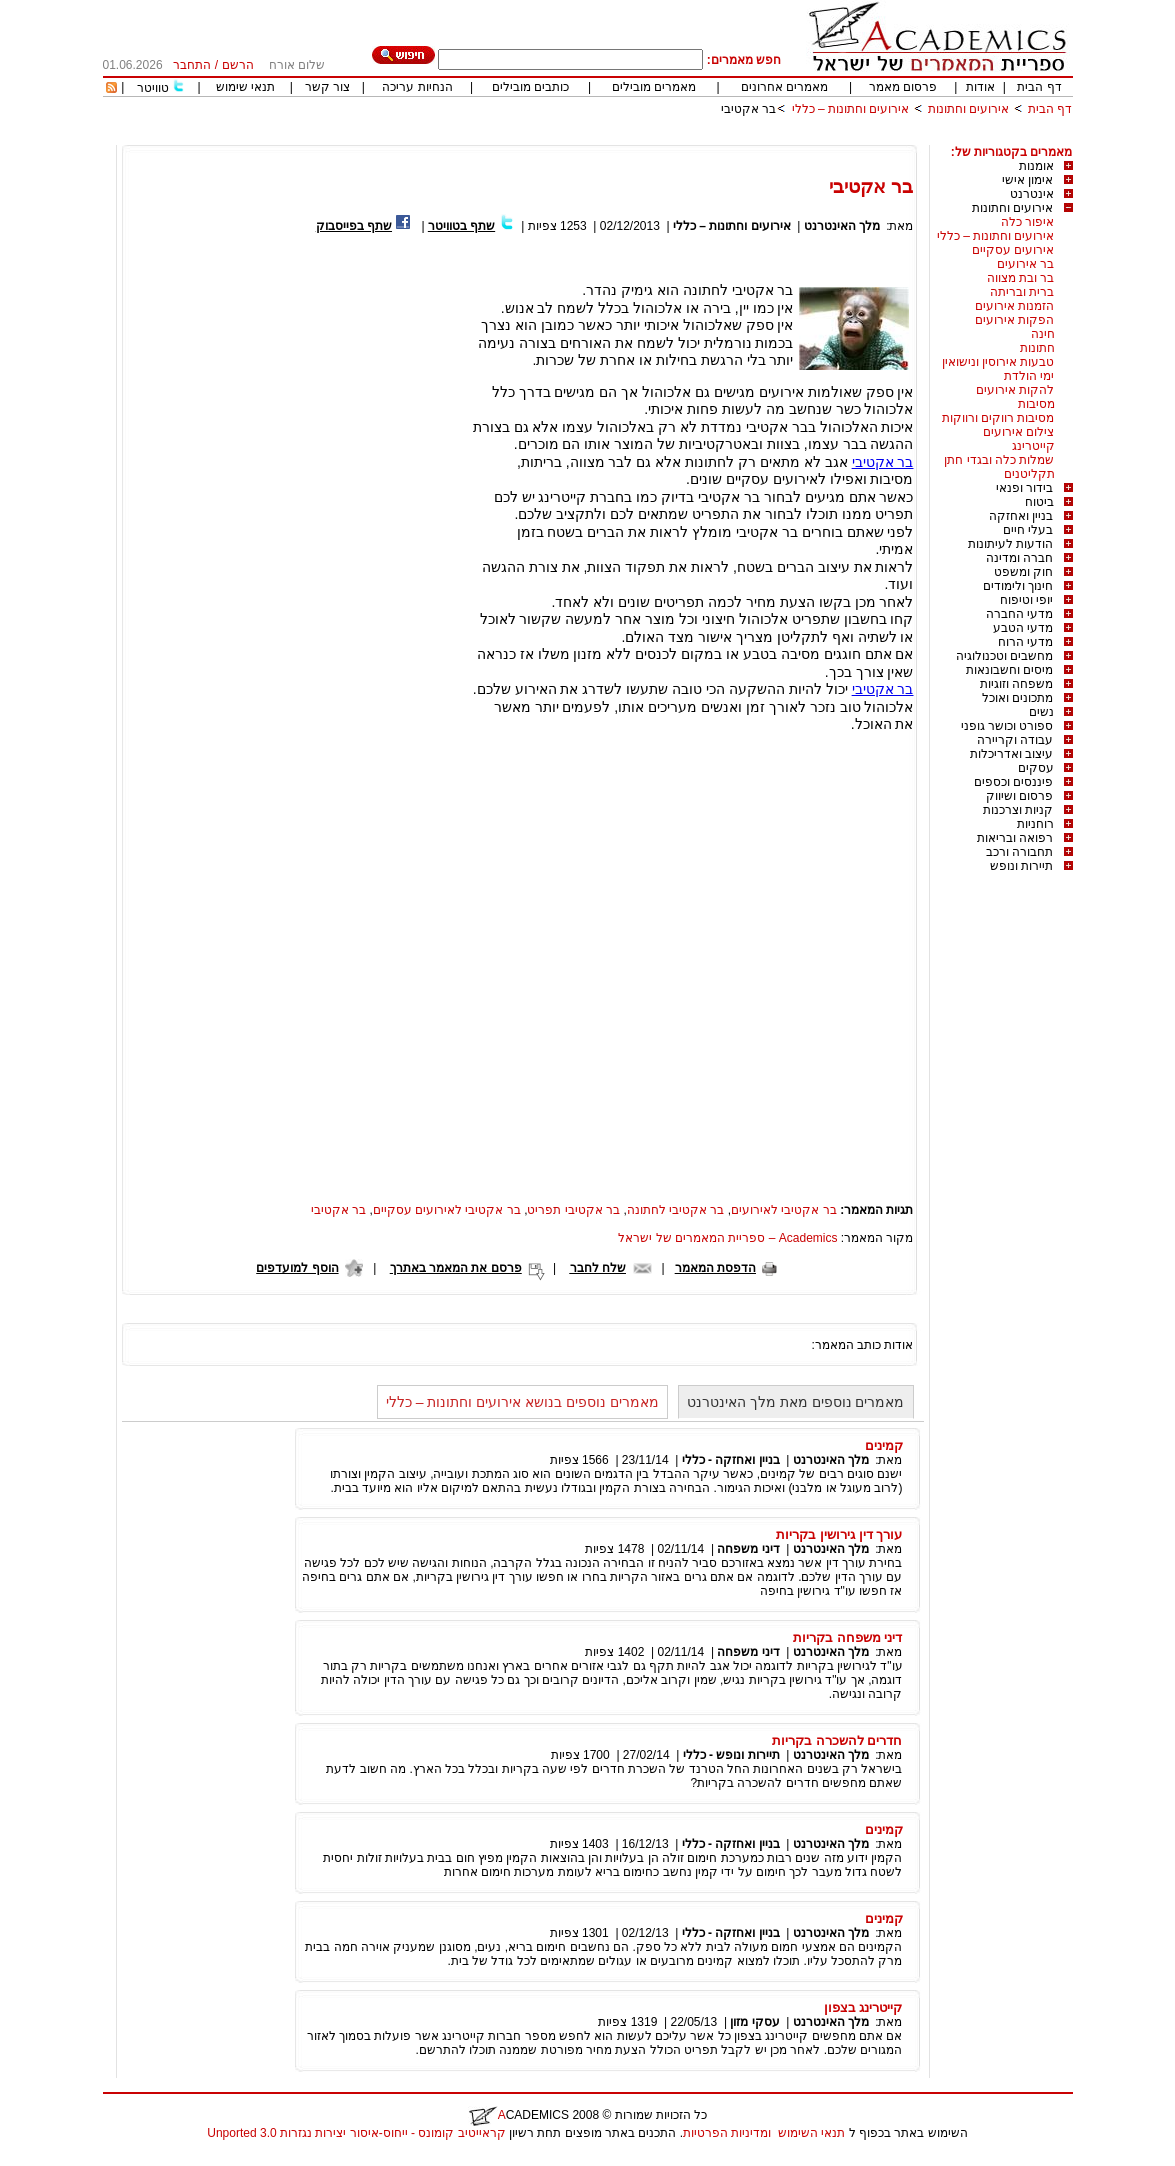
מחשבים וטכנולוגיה (1004, 656)
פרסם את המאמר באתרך (456, 1268)
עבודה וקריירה (1015, 740)
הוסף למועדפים (297, 1268)
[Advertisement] (709, 137)
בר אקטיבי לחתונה (676, 1210)
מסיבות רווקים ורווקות (998, 418)
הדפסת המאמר (715, 1268)
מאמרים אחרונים (784, 87)
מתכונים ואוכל (1017, 698)
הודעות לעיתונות (1010, 544)
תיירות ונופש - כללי (731, 1755)
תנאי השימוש (811, 2133)
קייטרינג (1033, 446)
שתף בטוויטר (461, 226)
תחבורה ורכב (1019, 852)
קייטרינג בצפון (863, 2007)
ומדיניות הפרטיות (727, 2133)
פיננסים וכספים (1013, 782)
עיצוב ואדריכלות (1011, 754)
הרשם (238, 65)
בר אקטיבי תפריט (573, 1210)
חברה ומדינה (1019, 558)
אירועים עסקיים (1013, 250)
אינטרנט (1032, 194)
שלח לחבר (598, 1268)
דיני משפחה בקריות (847, 1637)
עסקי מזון (754, 2022)
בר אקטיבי (748, 109)
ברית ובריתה (1022, 292)
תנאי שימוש (245, 87)
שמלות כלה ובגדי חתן (999, 460)
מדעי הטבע (1023, 628)
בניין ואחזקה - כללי (731, 1460)
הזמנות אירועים (1014, 306)
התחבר (192, 65)
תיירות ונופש (1021, 866)
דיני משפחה (748, 1549)
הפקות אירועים (1014, 320)
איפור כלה (1027, 222)
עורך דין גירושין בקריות (839, 1534)
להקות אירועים (1015, 390)
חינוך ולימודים (1018, 586)
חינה (1043, 334)
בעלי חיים (1028, 530)
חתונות (1037, 348)
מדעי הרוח (1025, 642)
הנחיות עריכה (417, 87)
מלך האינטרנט (842, 226)
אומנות (1036, 166)
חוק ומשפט (1023, 572)
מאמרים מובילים (654, 87)
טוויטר (153, 88)
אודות (980, 87)
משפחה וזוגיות (1016, 684)
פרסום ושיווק (1019, 796)
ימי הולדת (1029, 376)
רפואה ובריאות (1015, 838)
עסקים (1036, 768)
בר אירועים (1025, 264)
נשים (1041, 712)
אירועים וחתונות (968, 109)
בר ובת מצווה (1021, 278)
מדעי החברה (1019, 614)
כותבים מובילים (530, 87)
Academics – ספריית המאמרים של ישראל (727, 1238)
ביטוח (1039, 502)
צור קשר (327, 87)
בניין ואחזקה (1021, 516)
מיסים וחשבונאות (1009, 670)
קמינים (884, 1445)
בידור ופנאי (1024, 488)
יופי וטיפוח (1026, 600)
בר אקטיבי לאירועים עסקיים (447, 1210)
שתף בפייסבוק (354, 226)
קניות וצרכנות (1018, 810)
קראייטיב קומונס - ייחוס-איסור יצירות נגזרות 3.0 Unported (356, 2133)
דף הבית (1039, 87)
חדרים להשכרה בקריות (837, 1740)
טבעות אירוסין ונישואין (998, 362)
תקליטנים (1029, 474)
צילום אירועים (1018, 432)
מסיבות (1036, 404)
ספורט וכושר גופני (1007, 726)
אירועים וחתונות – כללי (851, 109)
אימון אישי (1027, 180)
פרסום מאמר (903, 87)
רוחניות (1035, 824)
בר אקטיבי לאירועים (784, 1210)
